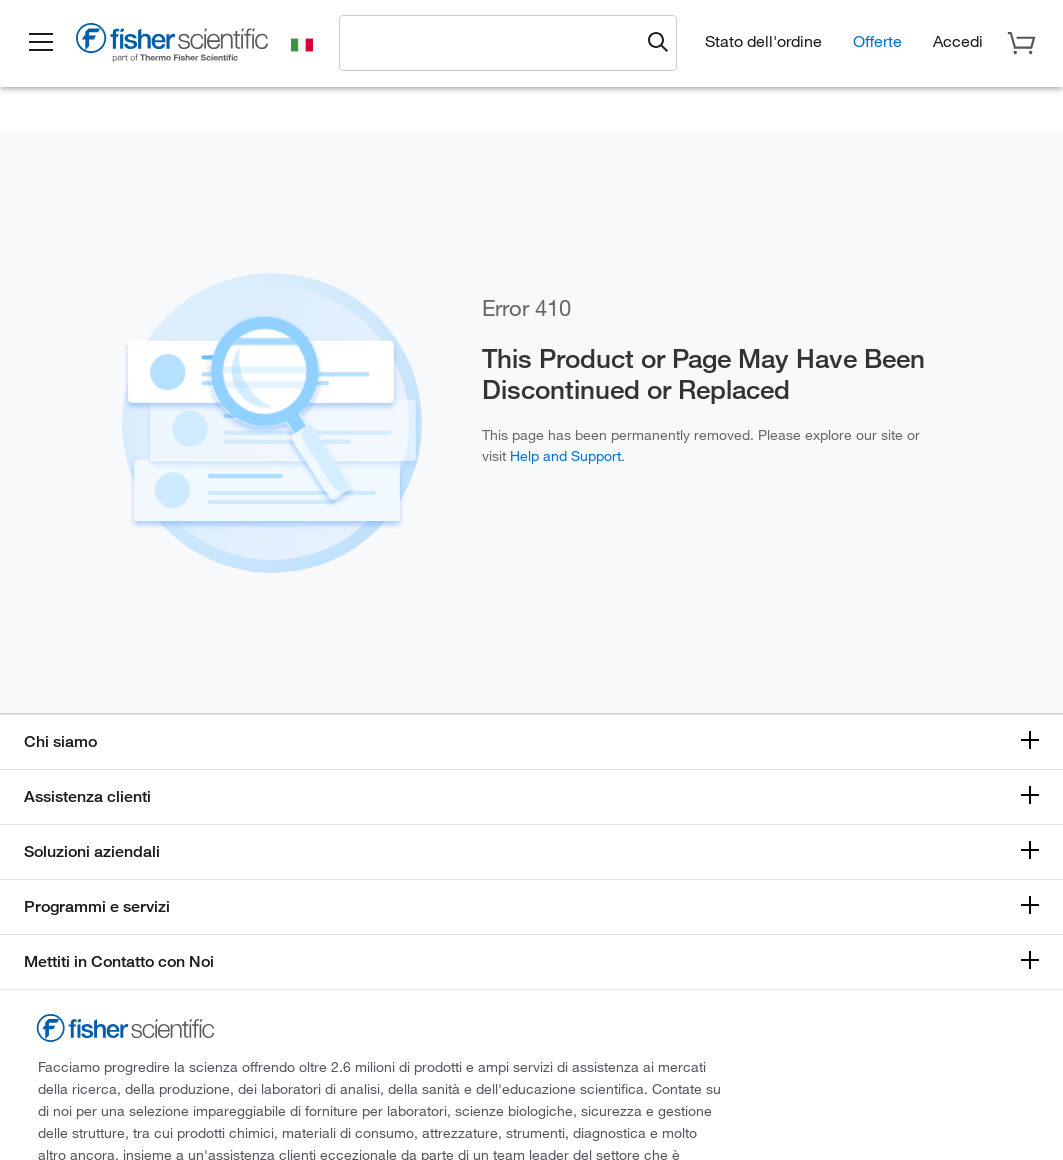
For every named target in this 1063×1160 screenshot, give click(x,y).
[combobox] (496, 42)
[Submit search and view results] (658, 43)
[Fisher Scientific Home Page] (175, 46)
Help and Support (565, 456)
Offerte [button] (877, 41)
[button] (42, 43)
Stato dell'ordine (763, 41)
